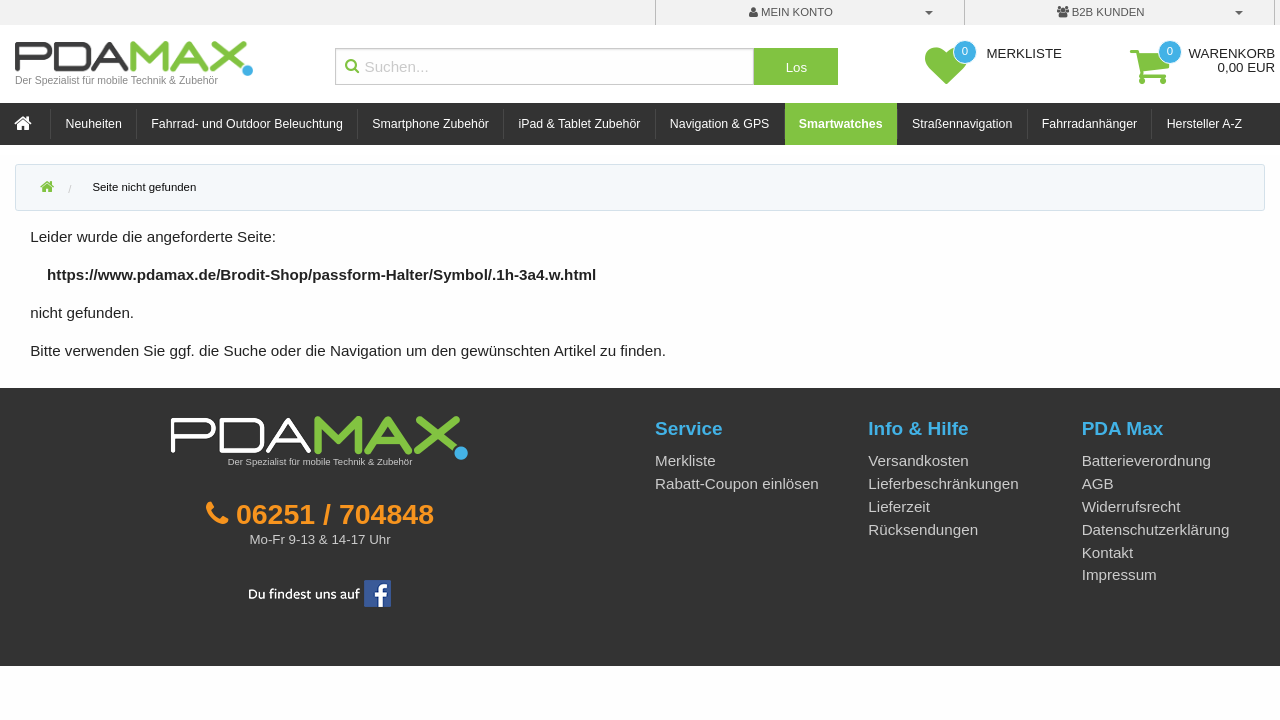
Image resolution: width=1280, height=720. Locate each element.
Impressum (1119, 574)
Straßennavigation (962, 124)
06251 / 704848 (335, 514)
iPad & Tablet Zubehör (579, 124)
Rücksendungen (923, 529)
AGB (1098, 483)
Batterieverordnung (1146, 460)
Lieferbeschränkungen (943, 483)
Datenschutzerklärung (1156, 529)
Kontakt (1108, 552)
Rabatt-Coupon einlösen (737, 483)
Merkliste (685, 460)
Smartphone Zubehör (430, 124)
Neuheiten (94, 124)
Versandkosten (918, 460)
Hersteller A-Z (1204, 124)
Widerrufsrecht (1131, 506)
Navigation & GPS (720, 124)
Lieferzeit (899, 506)
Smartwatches (841, 124)
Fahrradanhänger (1089, 124)
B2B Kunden (1101, 12)
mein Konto (791, 12)
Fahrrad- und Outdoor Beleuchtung (246, 124)
